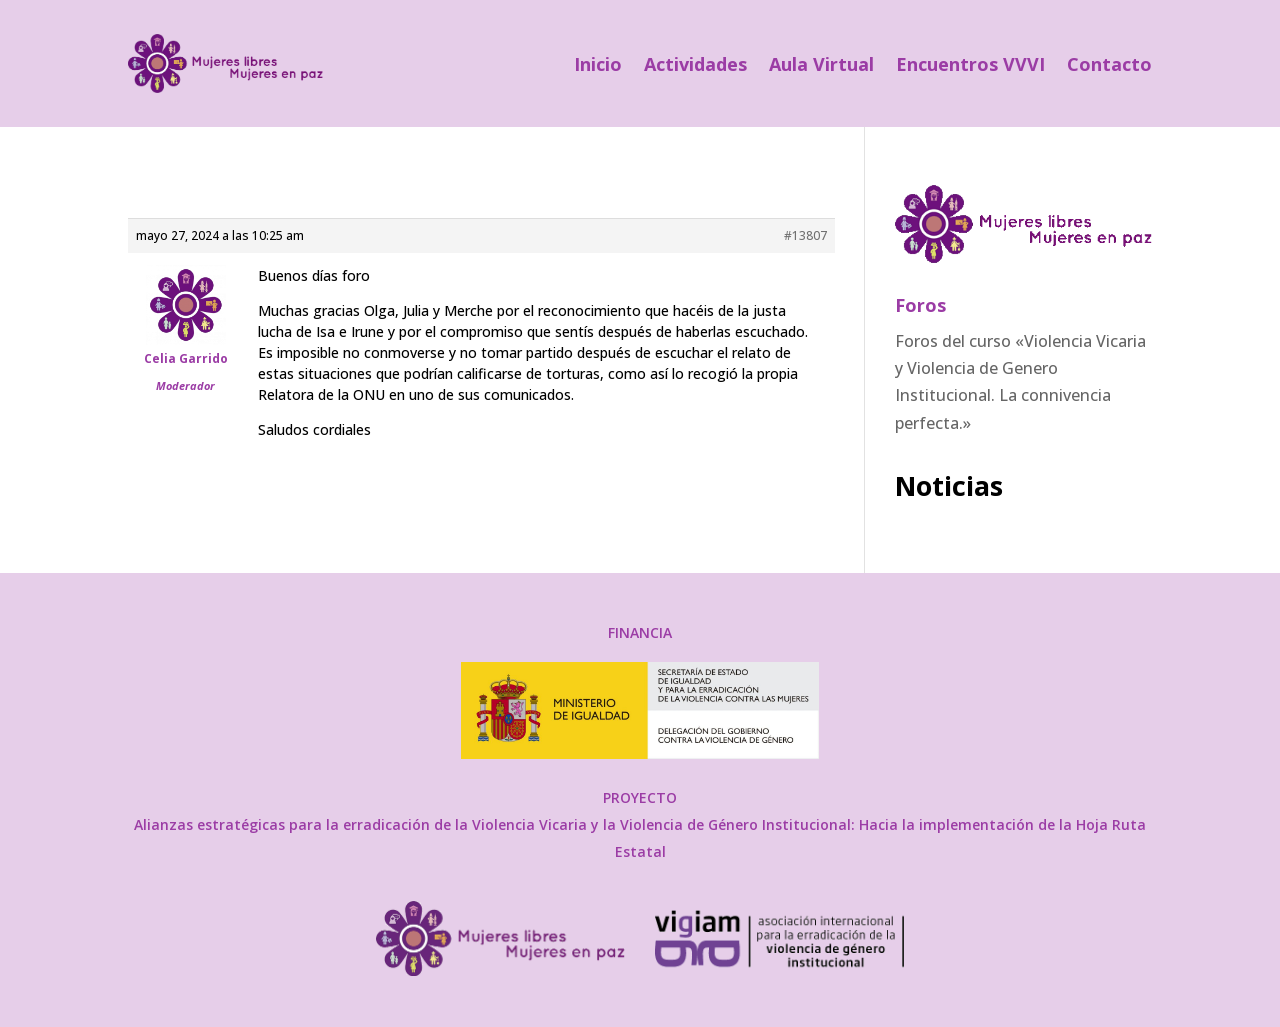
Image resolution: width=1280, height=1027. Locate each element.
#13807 (805, 235)
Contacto (1109, 64)
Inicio (598, 64)
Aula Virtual (821, 64)
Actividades (695, 64)
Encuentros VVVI (970, 64)
